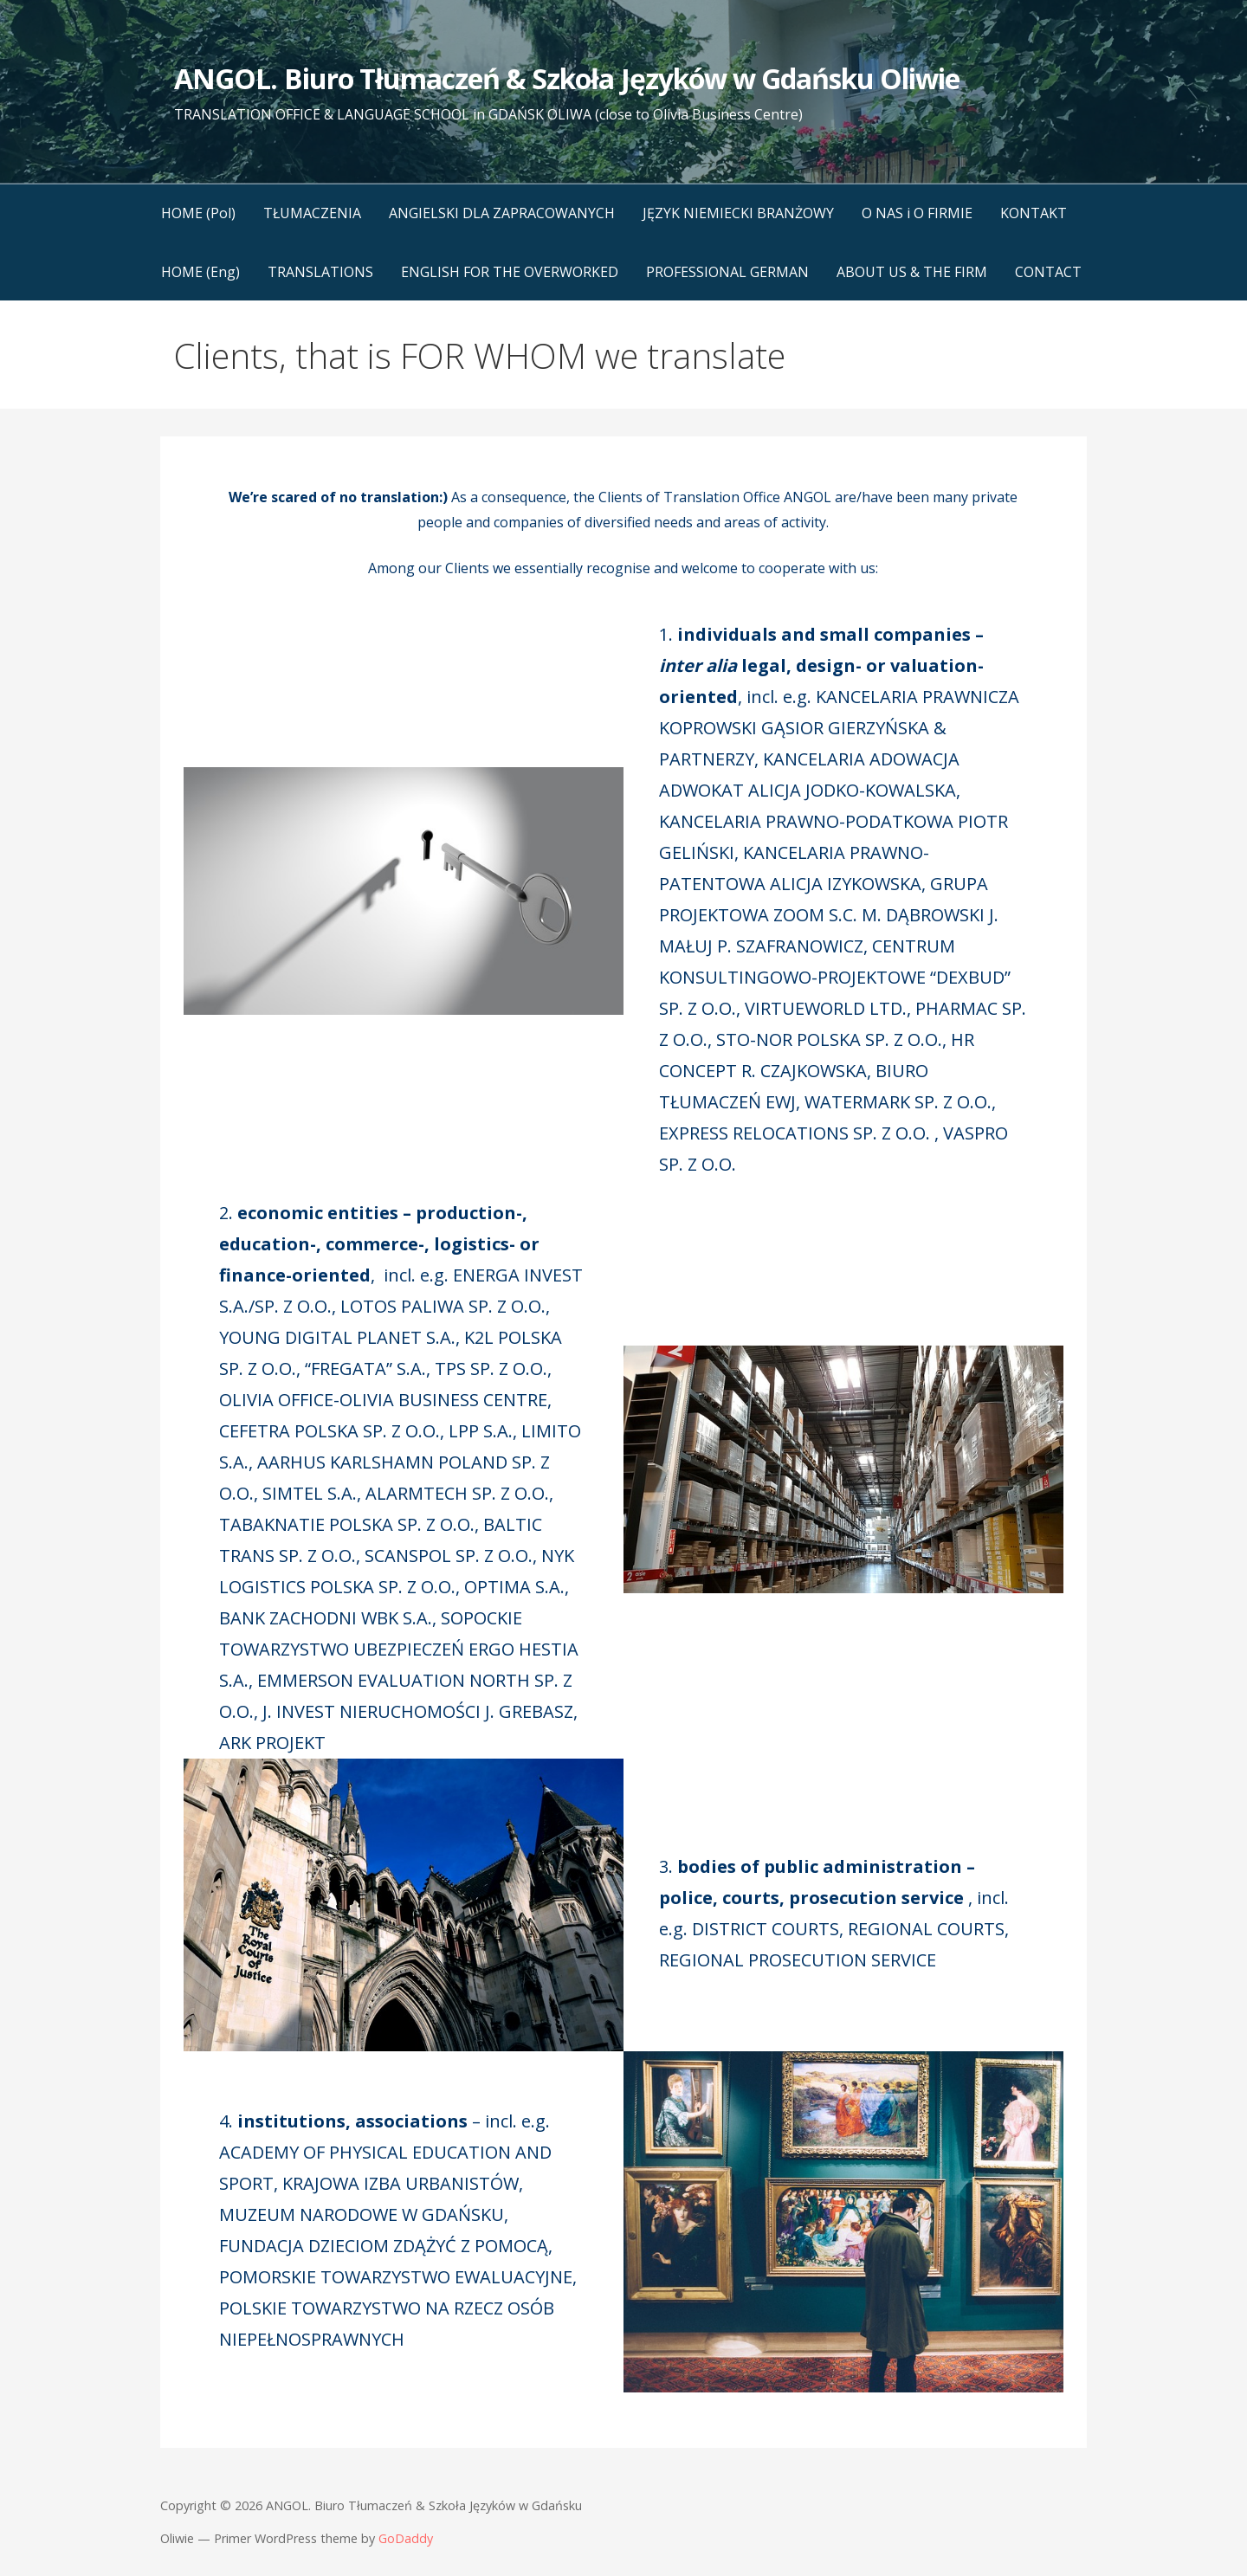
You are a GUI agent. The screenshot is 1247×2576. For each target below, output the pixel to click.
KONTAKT (1033, 213)
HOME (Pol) (198, 213)
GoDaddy (405, 2538)
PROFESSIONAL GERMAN (727, 271)
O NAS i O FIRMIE (917, 213)
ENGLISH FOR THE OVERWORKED (509, 271)
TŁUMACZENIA (312, 213)
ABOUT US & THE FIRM (912, 271)
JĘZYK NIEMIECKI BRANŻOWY (738, 213)
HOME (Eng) (200, 271)
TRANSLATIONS (320, 271)
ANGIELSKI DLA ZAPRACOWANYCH (502, 213)
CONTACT (1048, 271)
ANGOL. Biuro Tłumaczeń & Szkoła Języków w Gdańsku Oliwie (566, 78)
